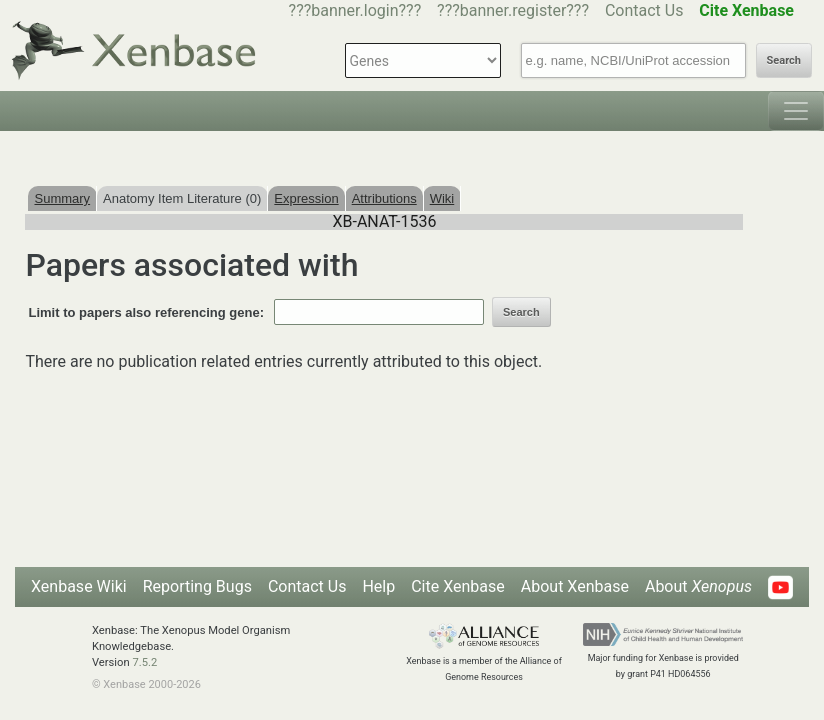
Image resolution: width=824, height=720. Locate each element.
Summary (62, 198)
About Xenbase (575, 586)
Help (378, 586)
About (698, 586)
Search (784, 60)
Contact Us (644, 10)
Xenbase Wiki (79, 586)
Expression (306, 198)
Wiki (442, 198)
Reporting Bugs (197, 586)
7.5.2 (144, 662)
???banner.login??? (355, 10)
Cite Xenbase (458, 586)
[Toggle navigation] (796, 111)
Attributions (384, 198)
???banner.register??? (513, 10)
